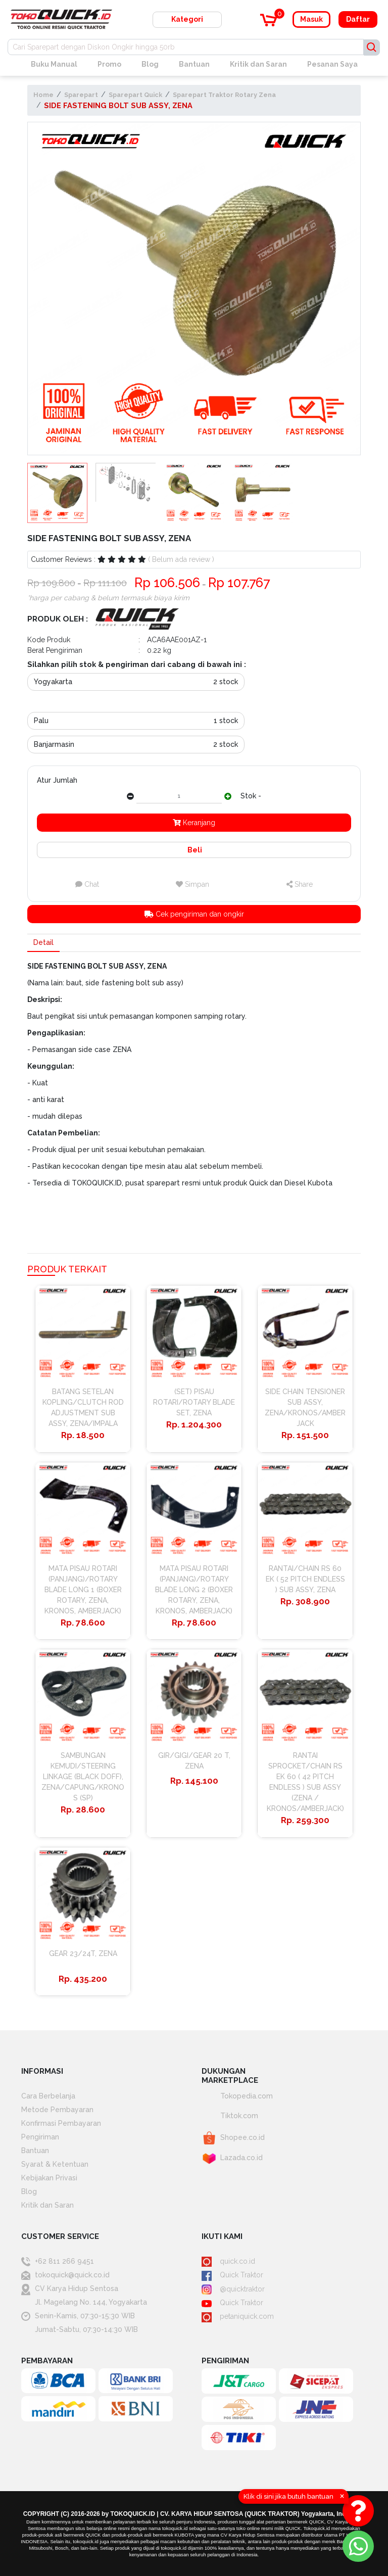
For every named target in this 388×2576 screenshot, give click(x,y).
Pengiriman (40, 2137)
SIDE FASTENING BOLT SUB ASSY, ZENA (118, 105)
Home (43, 95)
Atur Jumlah (57, 780)
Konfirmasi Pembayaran (61, 2123)
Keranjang (194, 823)
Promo (109, 64)
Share (299, 884)
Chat (87, 884)
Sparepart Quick (135, 95)
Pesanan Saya (332, 64)
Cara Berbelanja (48, 2096)
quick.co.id (228, 2261)
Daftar (358, 19)
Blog (150, 64)
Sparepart (81, 95)
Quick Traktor (232, 2275)
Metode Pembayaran (57, 2110)
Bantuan (194, 64)
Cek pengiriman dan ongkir (194, 914)
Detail (43, 942)
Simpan (192, 884)
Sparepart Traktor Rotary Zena (224, 95)
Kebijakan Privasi (49, 2178)
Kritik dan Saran (258, 64)
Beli (194, 850)
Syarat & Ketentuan (54, 2164)
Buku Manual (54, 64)
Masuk (311, 19)
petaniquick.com (238, 2316)
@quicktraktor (233, 2289)
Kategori (187, 19)
